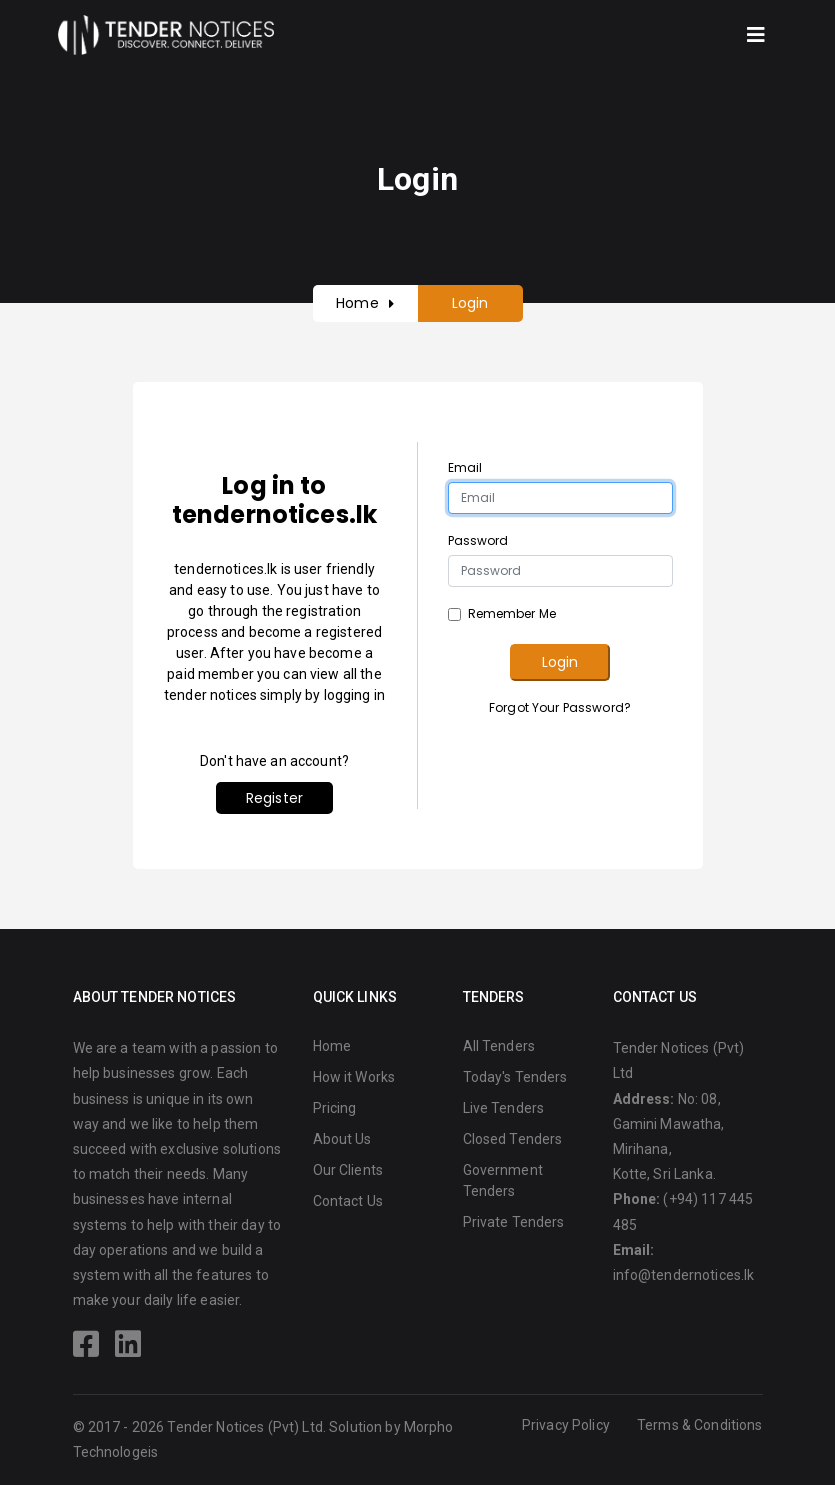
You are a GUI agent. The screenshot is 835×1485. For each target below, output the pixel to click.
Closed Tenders (513, 1139)
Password (478, 540)
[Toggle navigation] (756, 35)
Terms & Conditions (700, 1425)
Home (357, 303)
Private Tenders (514, 1222)
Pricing (335, 1108)
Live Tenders (504, 1108)
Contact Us (348, 1201)
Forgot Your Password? (560, 707)
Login (560, 662)
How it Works (354, 1077)
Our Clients (348, 1170)
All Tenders (499, 1046)
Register (274, 798)
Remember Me (512, 613)
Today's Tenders (515, 1077)
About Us (342, 1139)
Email (465, 467)
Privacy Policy (566, 1425)
